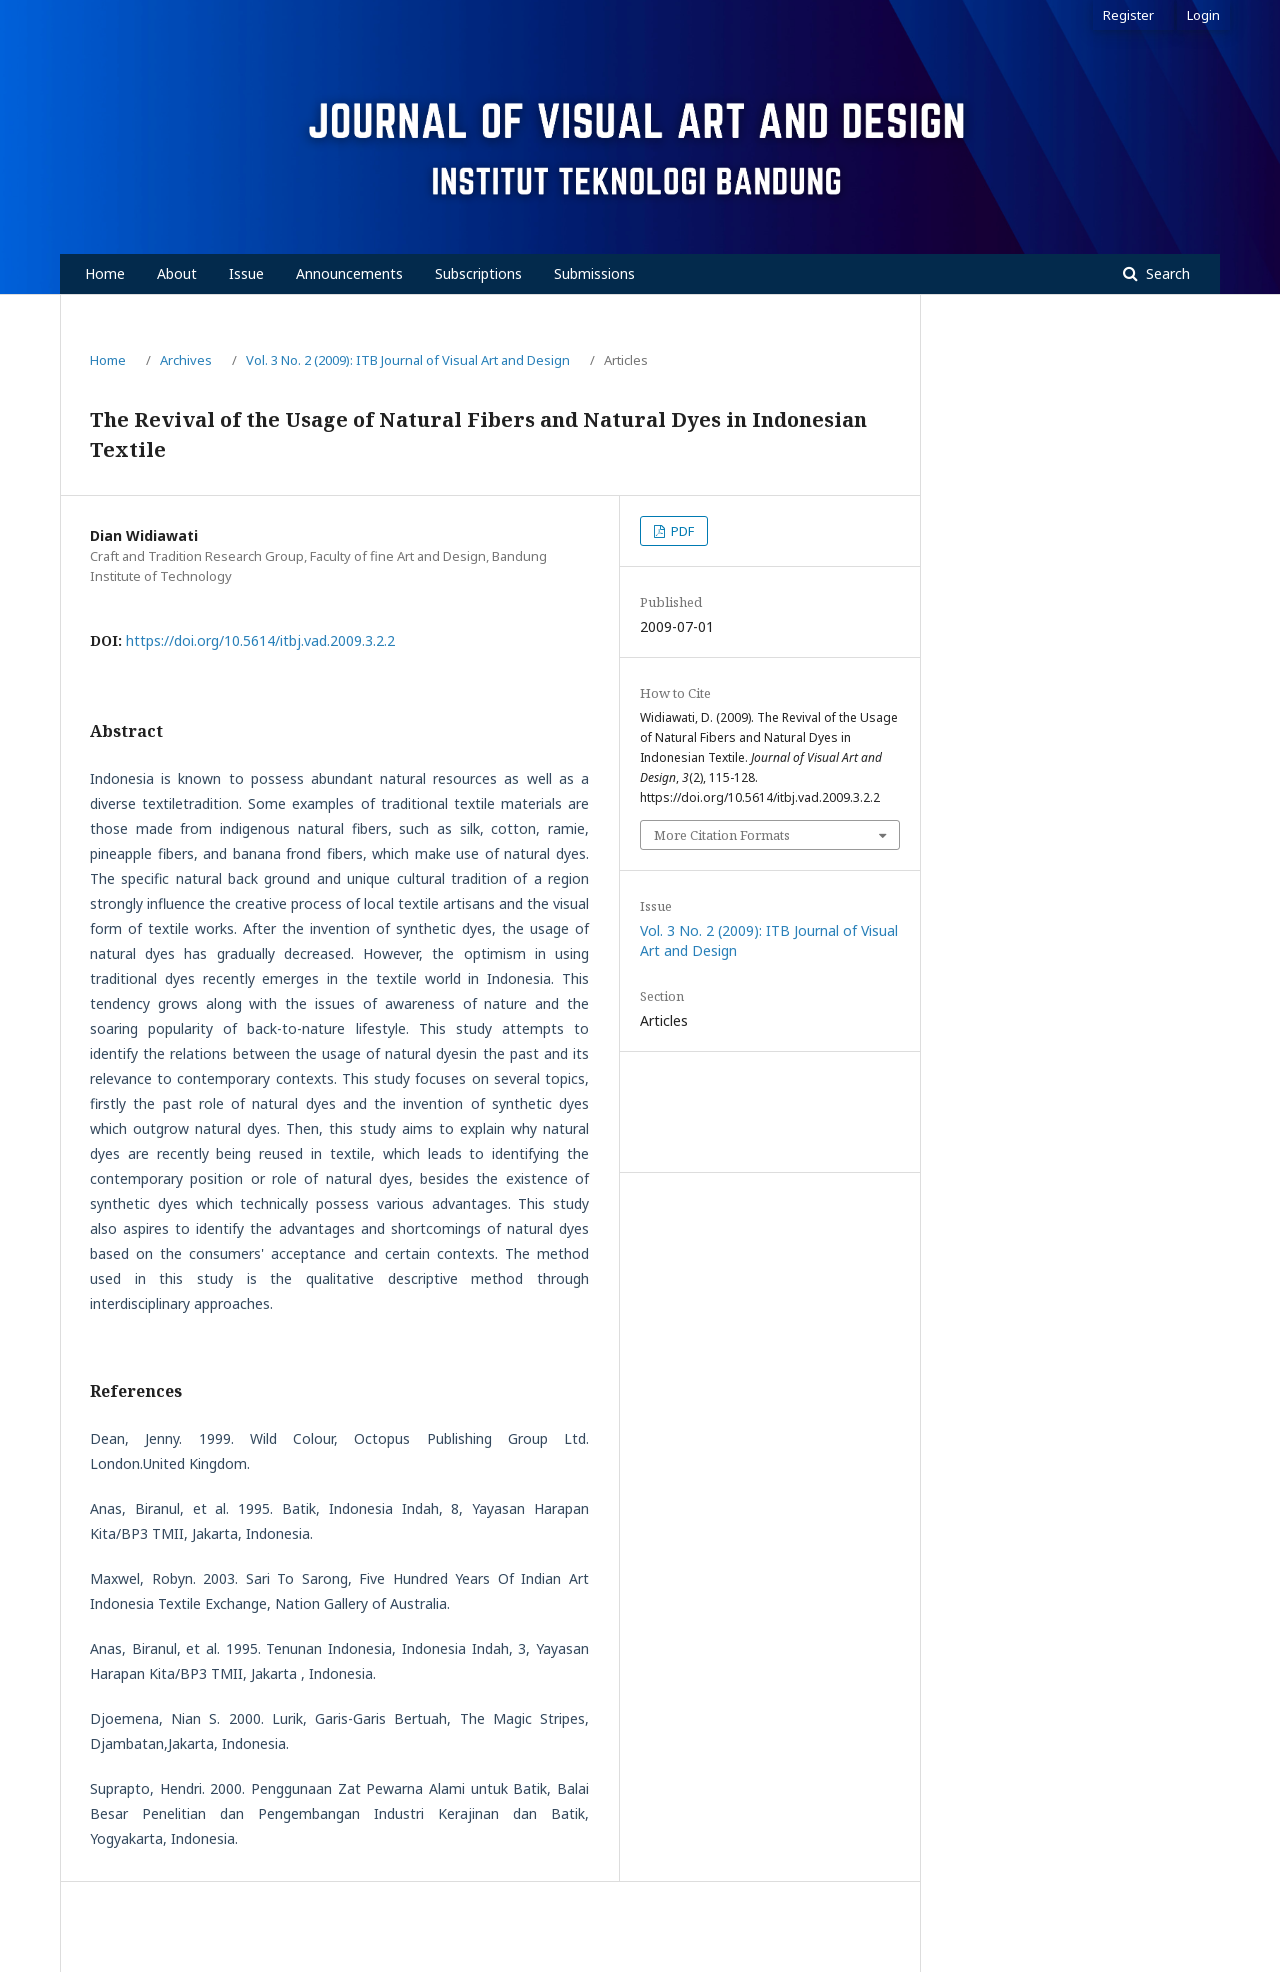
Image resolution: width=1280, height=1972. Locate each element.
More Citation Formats (722, 835)
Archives (186, 360)
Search (1166, 273)
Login (1203, 15)
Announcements (349, 273)
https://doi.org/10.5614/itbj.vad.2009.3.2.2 (260, 640)
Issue (246, 273)
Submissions (594, 273)
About (177, 273)
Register (1128, 15)
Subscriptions (478, 273)
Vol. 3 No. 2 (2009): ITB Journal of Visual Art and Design (408, 360)
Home (105, 273)
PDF (681, 531)
